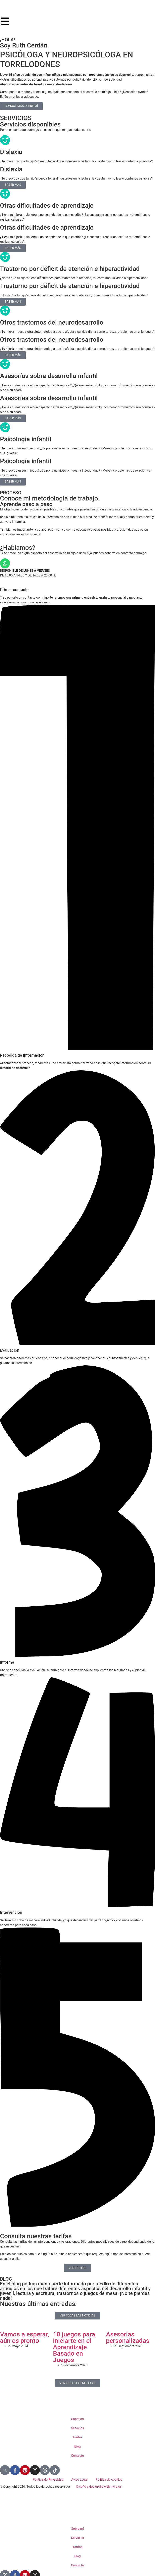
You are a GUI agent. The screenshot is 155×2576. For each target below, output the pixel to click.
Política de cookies (109, 2479)
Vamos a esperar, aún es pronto (24, 2337)
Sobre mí (77, 2419)
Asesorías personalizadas (127, 2337)
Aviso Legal (79, 2479)
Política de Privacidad (48, 2479)
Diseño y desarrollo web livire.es (99, 2486)
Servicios (77, 2428)
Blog (77, 2446)
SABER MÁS (13, 185)
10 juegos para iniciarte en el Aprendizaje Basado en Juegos (74, 2347)
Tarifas (77, 2437)
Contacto (77, 2456)
